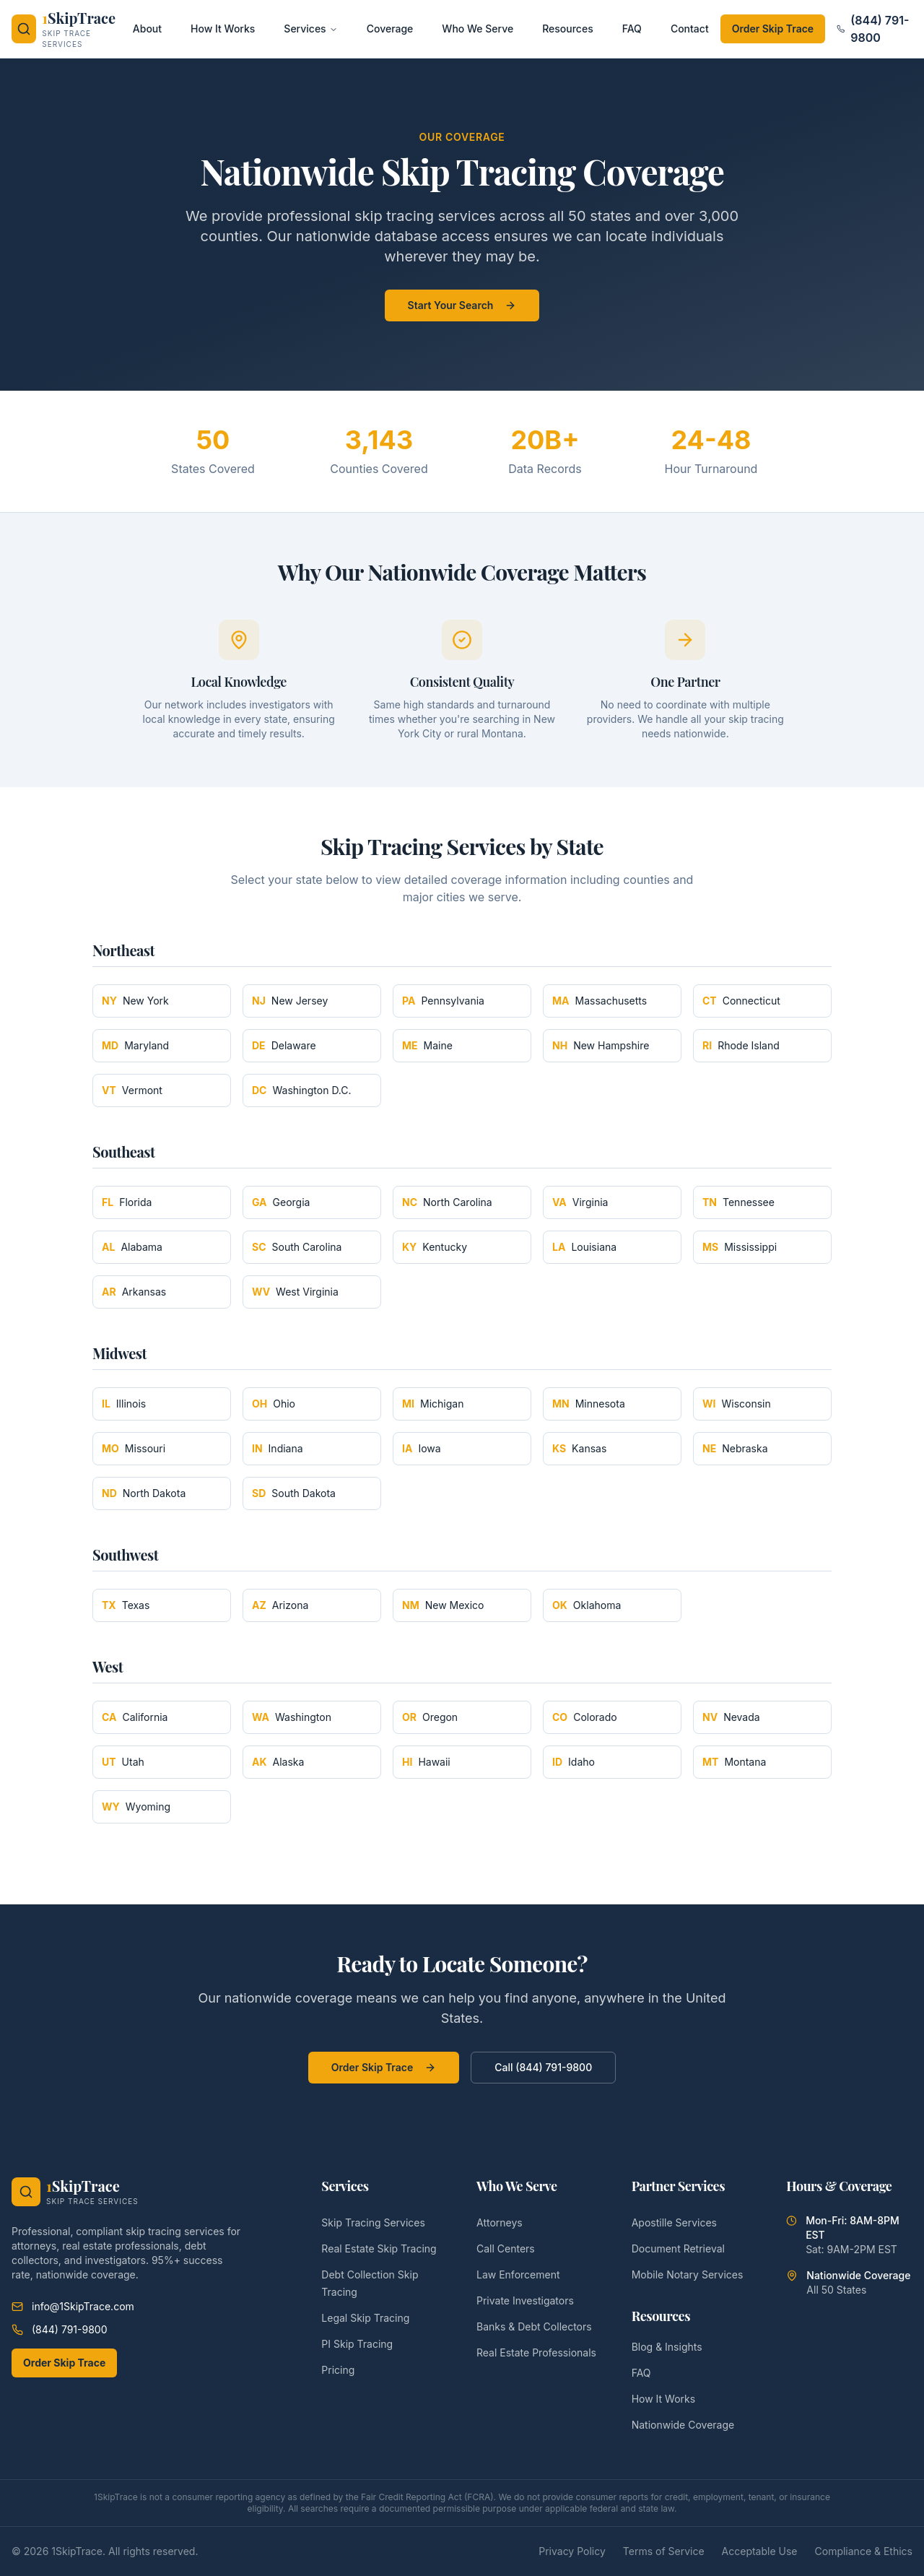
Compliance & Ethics (863, 2551)
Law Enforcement (518, 2274)
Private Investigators (525, 2300)
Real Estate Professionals (536, 2352)
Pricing (337, 2370)
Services (310, 28)
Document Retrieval (678, 2248)
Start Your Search (462, 305)
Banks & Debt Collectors (534, 2326)
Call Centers (505, 2248)
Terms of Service (664, 2551)
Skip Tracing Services (373, 2222)
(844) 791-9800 (873, 29)
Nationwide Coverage (683, 2425)
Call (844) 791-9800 (543, 2067)
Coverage (390, 28)
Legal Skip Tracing (365, 2318)
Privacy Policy (572, 2551)
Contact (690, 28)
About (147, 28)
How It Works (223, 28)
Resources (567, 28)
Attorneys (499, 2222)
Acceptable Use (760, 2551)
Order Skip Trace (773, 28)
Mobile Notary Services (688, 2274)
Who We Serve (477, 28)
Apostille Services (674, 2222)
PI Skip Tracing (357, 2344)
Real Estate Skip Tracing (378, 2248)
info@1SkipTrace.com (73, 2306)
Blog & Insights (667, 2347)
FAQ (632, 28)
